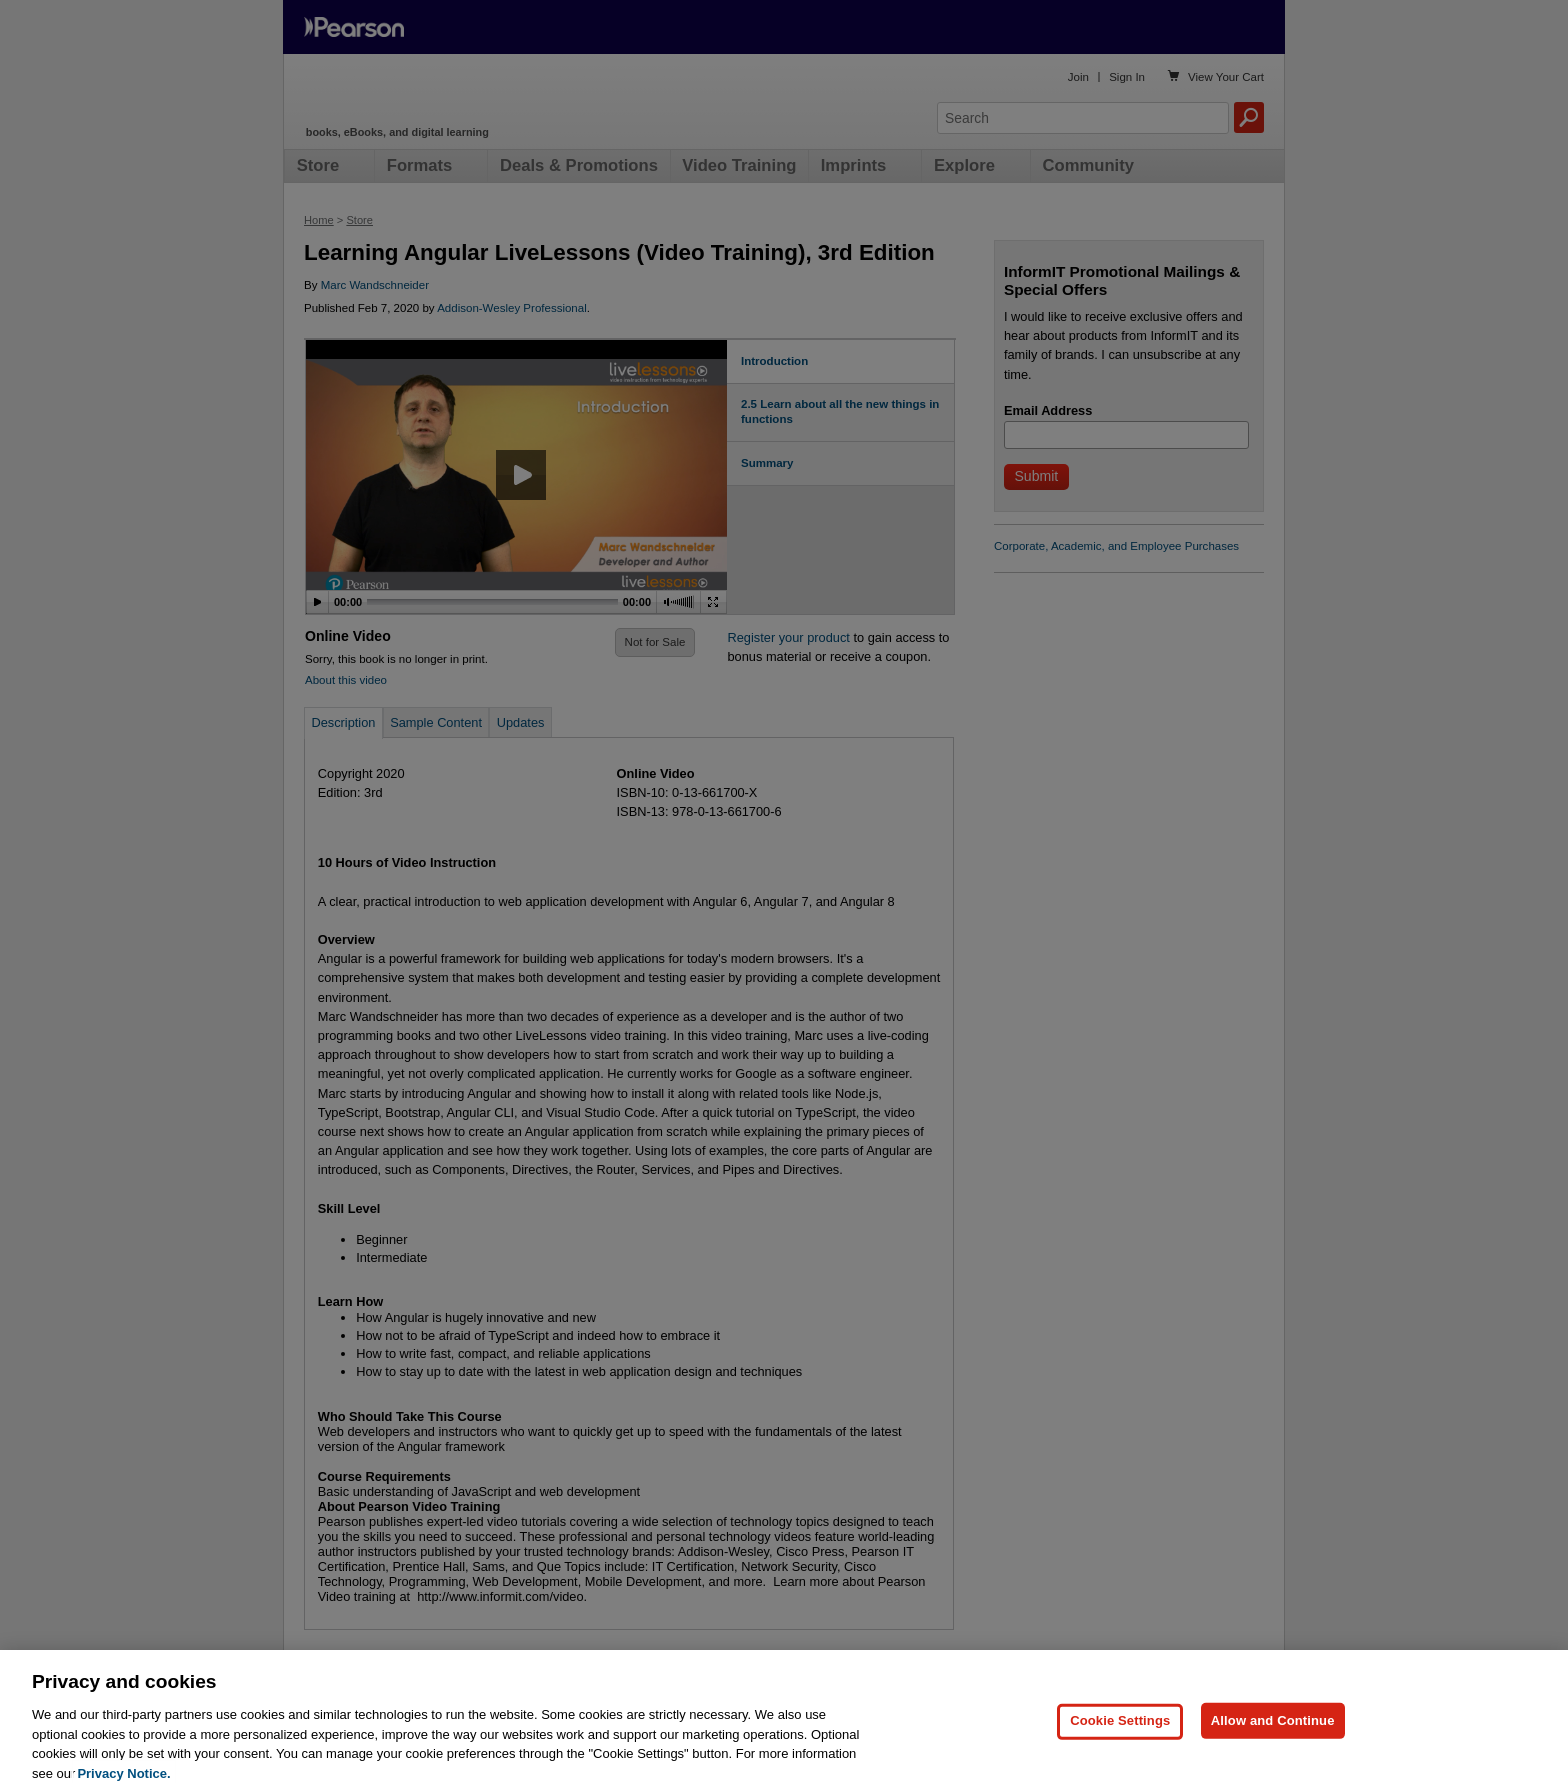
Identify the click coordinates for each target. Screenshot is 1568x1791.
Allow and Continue (1273, 1734)
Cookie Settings (1120, 1734)
